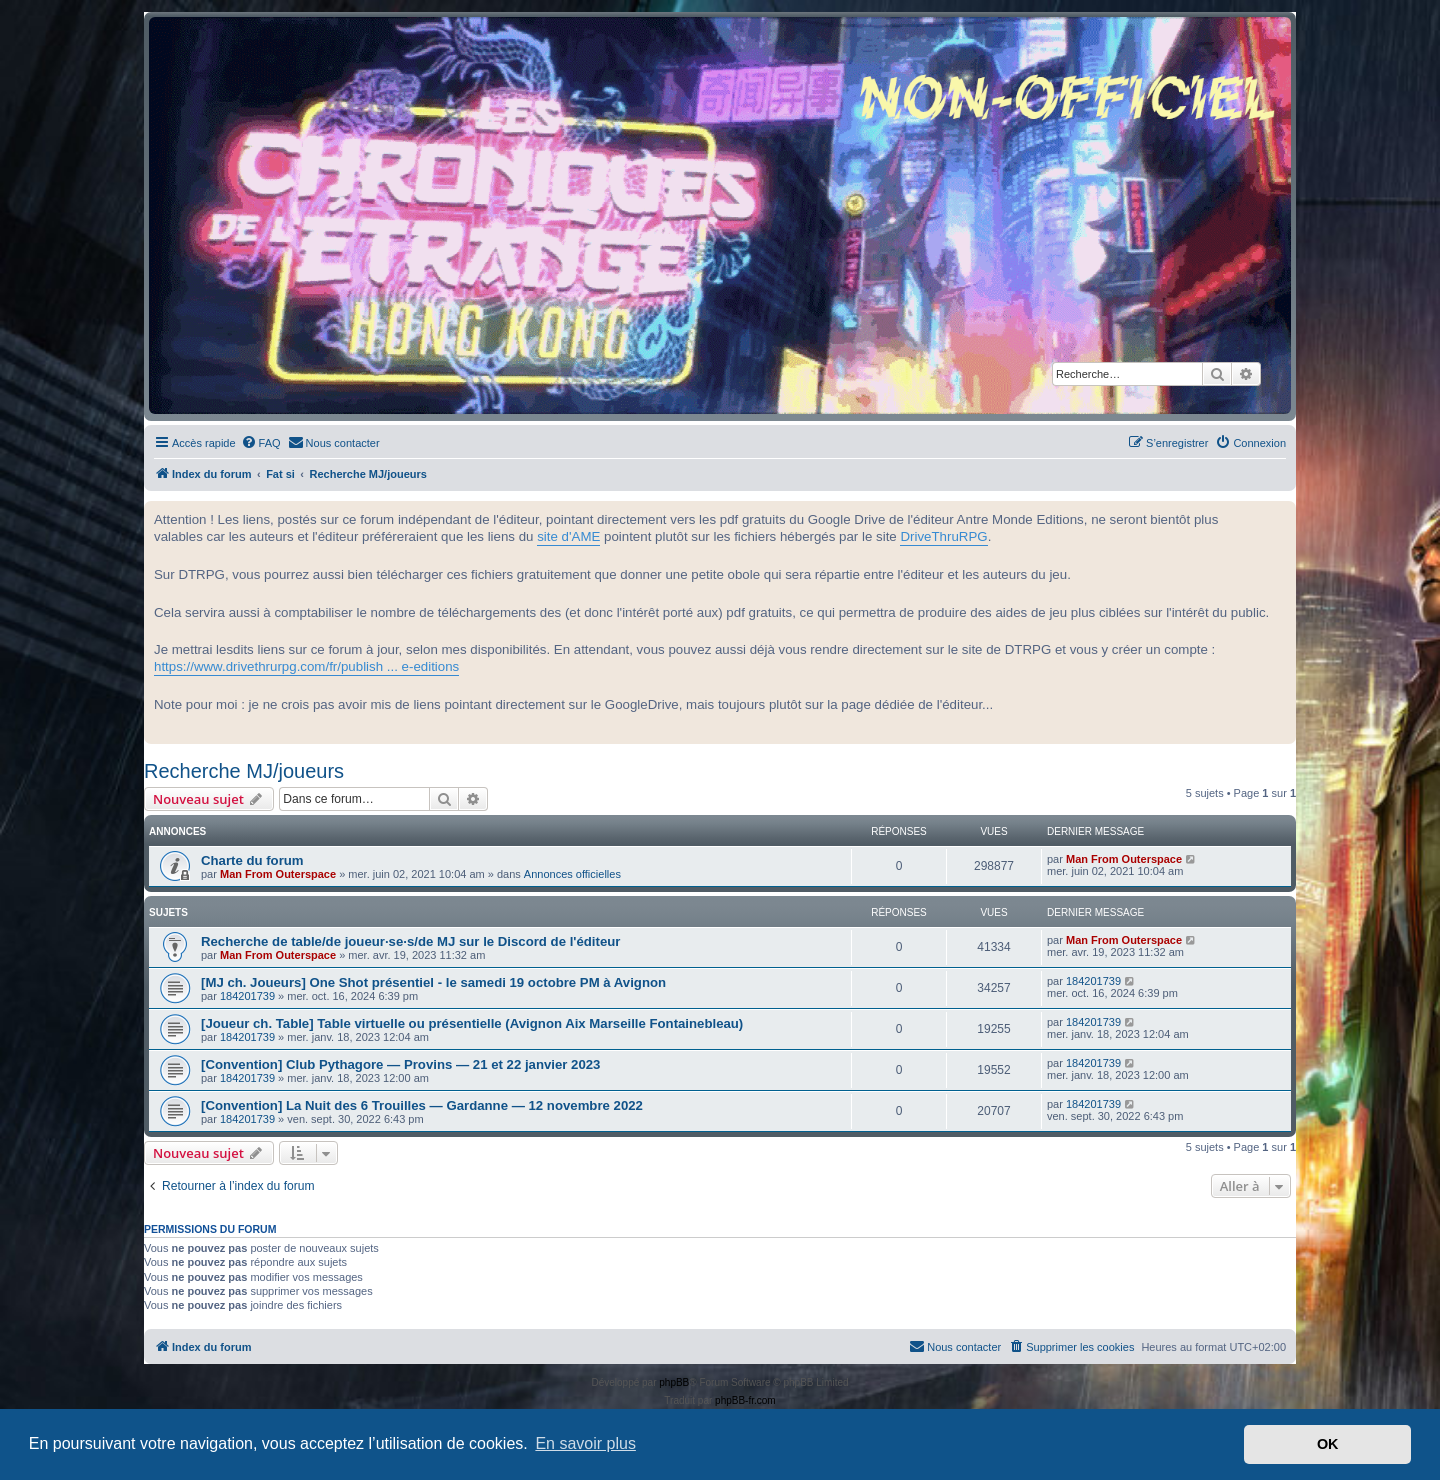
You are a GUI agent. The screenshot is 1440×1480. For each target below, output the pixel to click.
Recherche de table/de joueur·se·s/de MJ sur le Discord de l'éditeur (410, 941)
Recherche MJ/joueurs (244, 771)
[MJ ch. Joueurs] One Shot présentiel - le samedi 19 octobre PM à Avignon (433, 982)
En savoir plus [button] (585, 1443)
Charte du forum (252, 860)
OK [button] (1328, 1444)
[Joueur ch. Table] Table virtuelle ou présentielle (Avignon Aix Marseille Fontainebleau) (472, 1023)
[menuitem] (261, 443)
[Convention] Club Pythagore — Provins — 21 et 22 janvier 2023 (400, 1064)
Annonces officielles (572, 874)
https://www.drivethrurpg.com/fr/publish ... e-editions (306, 666)
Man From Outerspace (278, 874)
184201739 (247, 996)
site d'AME (568, 536)
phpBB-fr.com (745, 1400)
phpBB (674, 1382)
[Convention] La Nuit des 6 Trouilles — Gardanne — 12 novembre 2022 (422, 1105)
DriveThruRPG (943, 536)
